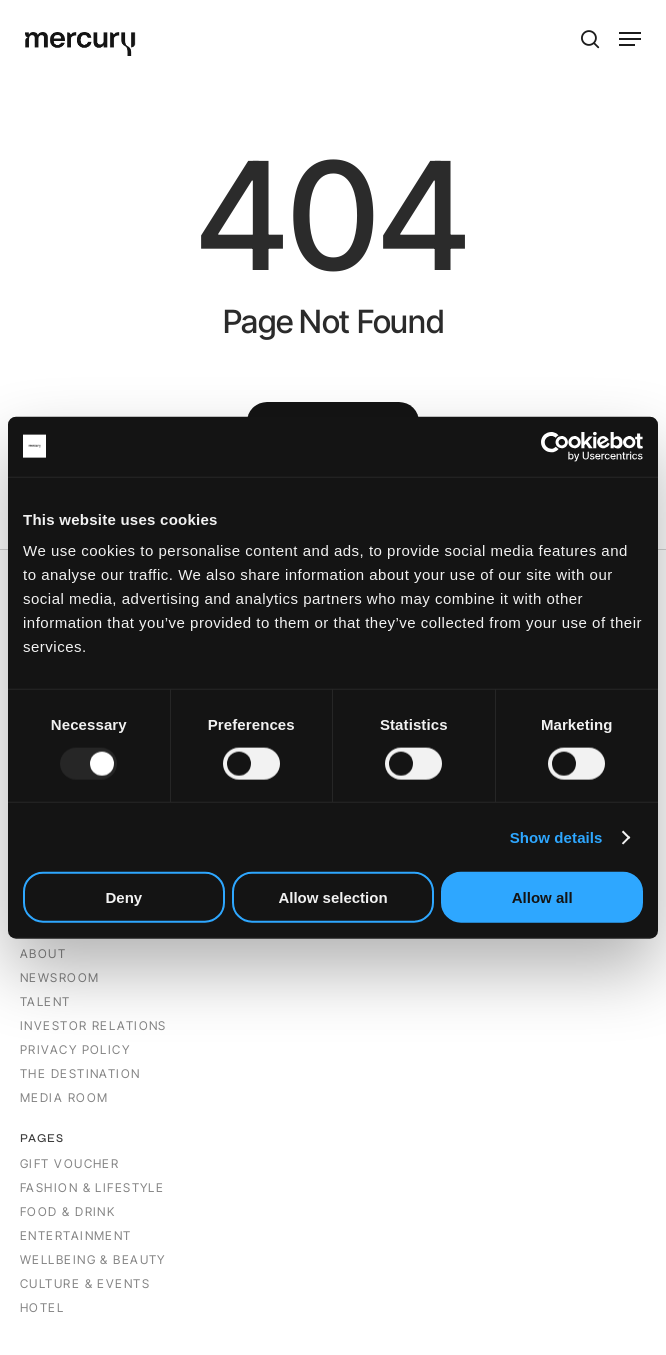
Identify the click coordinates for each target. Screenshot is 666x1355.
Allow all (542, 897)
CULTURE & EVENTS (85, 1283)
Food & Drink (67, 1211)
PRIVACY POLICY (75, 1049)
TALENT (45, 1001)
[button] (630, 39)
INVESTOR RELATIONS (93, 1025)
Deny (123, 897)
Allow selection (332, 897)
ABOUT (45, 953)
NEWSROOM (60, 977)
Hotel (42, 1307)
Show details (556, 836)
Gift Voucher (69, 1163)
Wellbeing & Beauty (93, 1259)
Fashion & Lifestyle (92, 1187)
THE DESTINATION (80, 1073)
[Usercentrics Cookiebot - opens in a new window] (555, 446)
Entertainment (76, 1235)
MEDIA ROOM (64, 1097)
